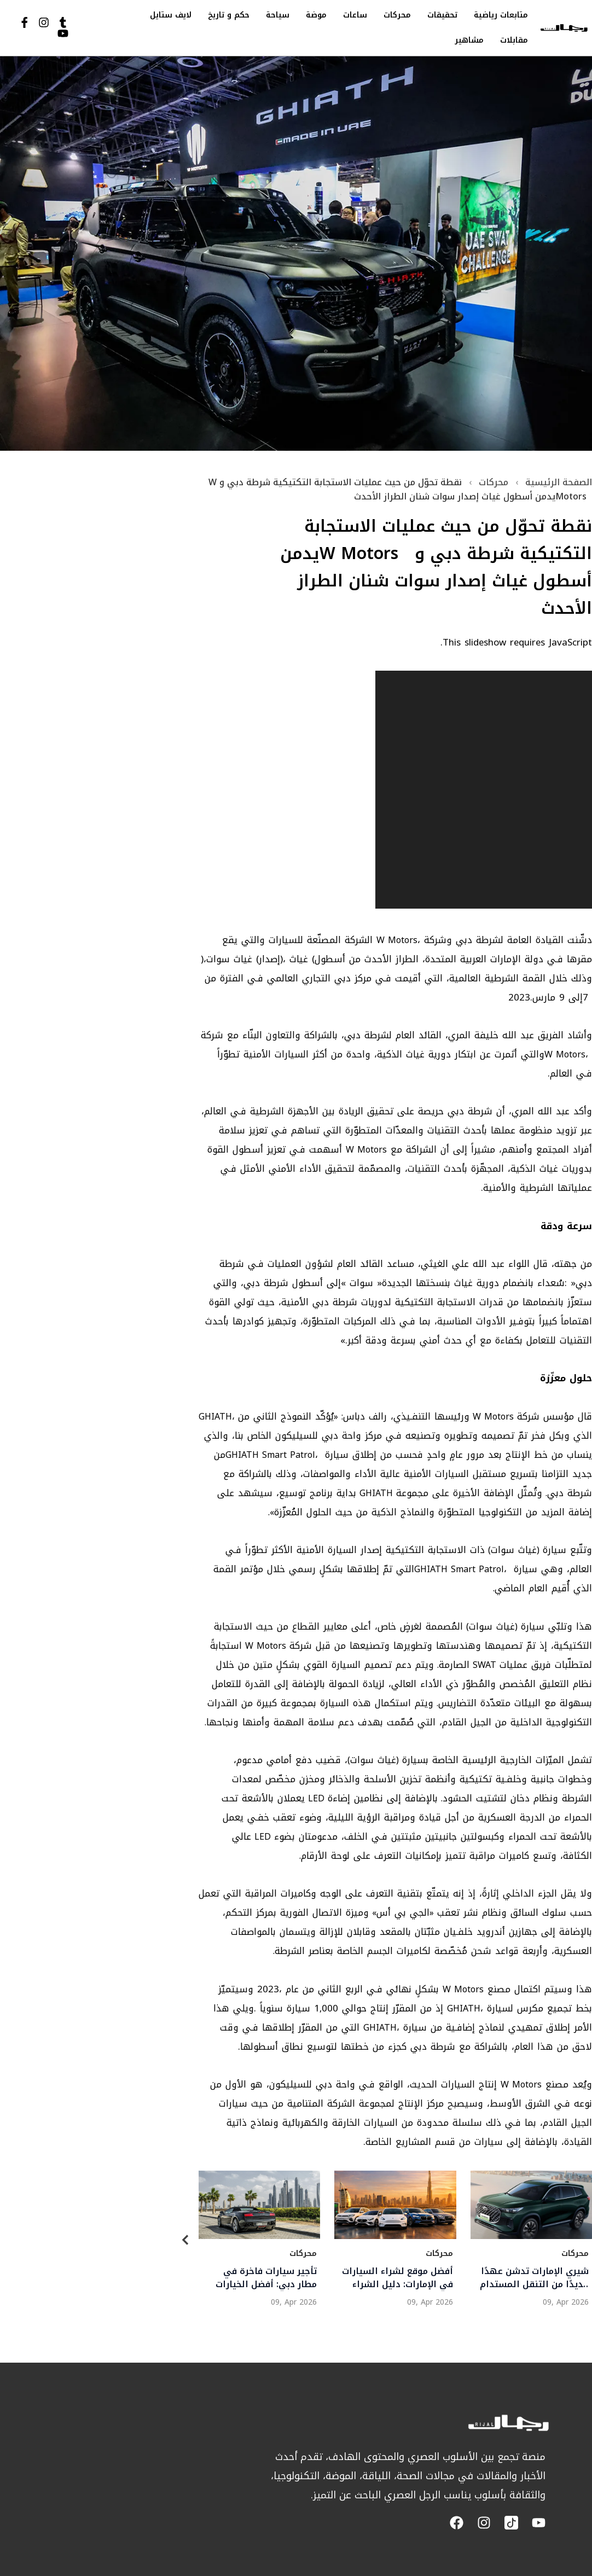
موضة (316, 15)
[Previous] (185, 2242)
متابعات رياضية (501, 15)
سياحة (277, 15)
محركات (397, 15)
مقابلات (514, 40)
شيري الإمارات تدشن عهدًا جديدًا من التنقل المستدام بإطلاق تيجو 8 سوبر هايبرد (534, 2278)
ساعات (355, 15)
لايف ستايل (170, 15)
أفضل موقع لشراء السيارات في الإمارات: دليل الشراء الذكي (396, 2278)
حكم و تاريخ (228, 15)
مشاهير (469, 40)
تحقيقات (442, 15)
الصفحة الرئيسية (558, 482)
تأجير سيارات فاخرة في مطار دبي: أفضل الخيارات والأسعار (266, 2278)
